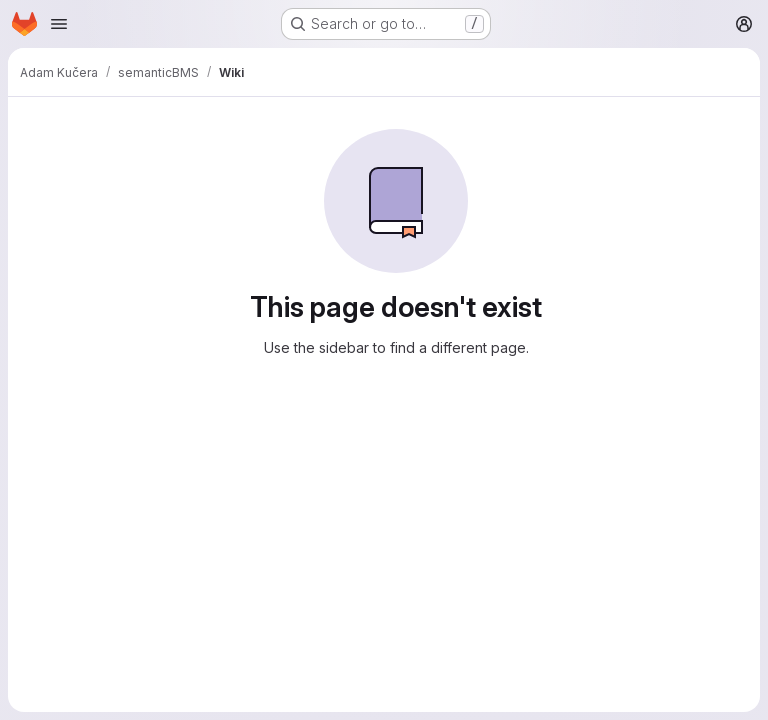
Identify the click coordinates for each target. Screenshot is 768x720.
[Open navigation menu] (59, 24)
